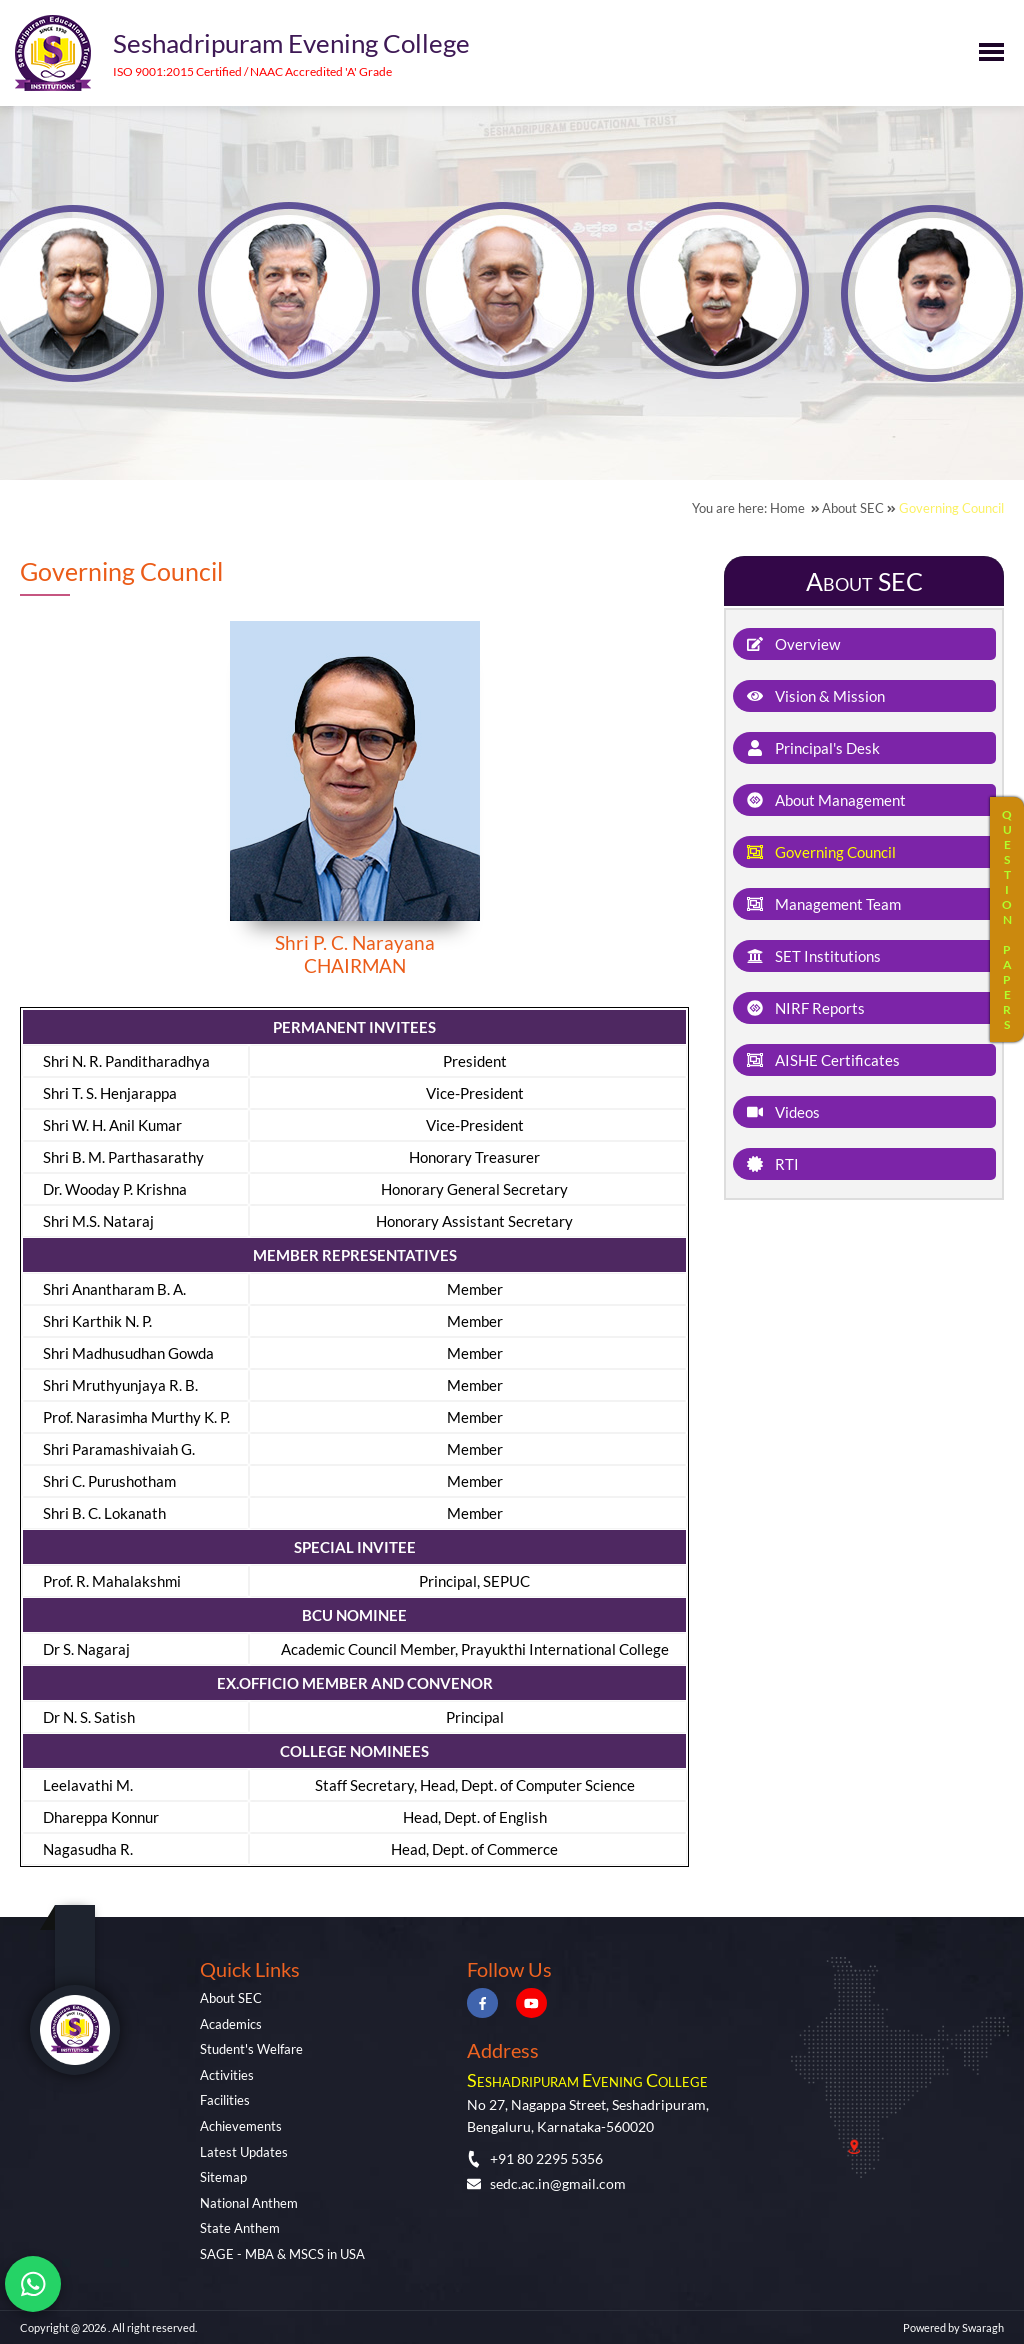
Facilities (225, 2100)
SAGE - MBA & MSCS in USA (282, 2254)
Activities (227, 2075)
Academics (231, 2024)
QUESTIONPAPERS (1007, 919)
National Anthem (249, 2203)
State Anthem (240, 2228)
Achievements (241, 2126)
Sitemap (223, 2177)
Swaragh (983, 2327)
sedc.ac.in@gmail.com (546, 2183)
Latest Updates (244, 2152)
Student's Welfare (251, 2049)
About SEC (231, 1998)
